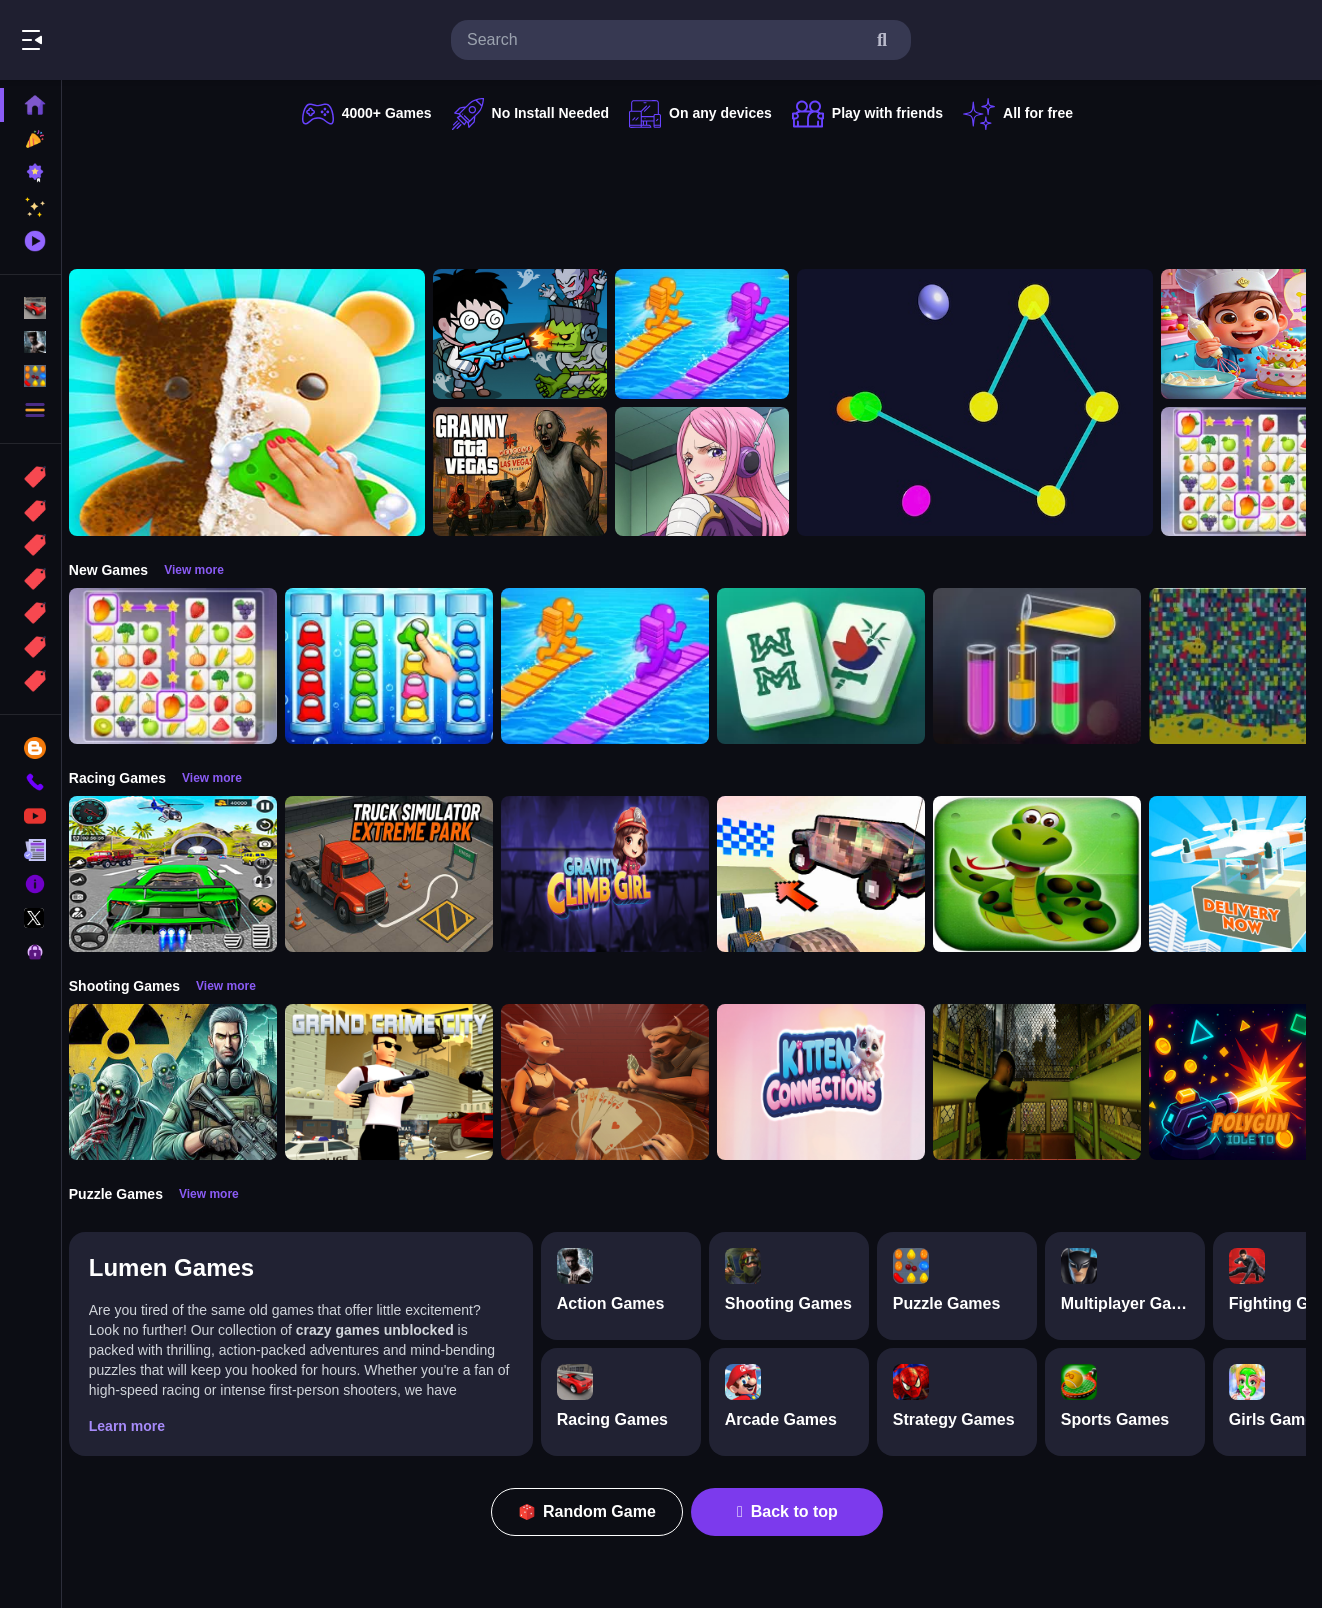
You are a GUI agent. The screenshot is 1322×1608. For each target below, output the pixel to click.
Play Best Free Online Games (128, 40)
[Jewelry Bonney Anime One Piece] (713, 472)
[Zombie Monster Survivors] (531, 334)
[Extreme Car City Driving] (184, 874)
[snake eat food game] (1048, 874)
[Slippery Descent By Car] (832, 874)
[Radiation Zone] (184, 1082)
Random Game (593, 1511)
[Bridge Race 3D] (713, 334)
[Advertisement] (693, 195)
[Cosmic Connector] (986, 402)
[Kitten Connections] (832, 1082)
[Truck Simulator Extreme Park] (400, 874)
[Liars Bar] (616, 1082)
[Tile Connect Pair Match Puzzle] (184, 666)
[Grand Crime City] (400, 1082)
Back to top (793, 1511)
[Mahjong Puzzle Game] (832, 666)
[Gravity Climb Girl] (616, 874)
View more (205, 570)
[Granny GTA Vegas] (531, 472)
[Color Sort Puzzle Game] (1048, 666)
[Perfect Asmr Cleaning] (258, 402)
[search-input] (665, 40)
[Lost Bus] (1048, 1082)
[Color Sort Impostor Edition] (400, 666)
